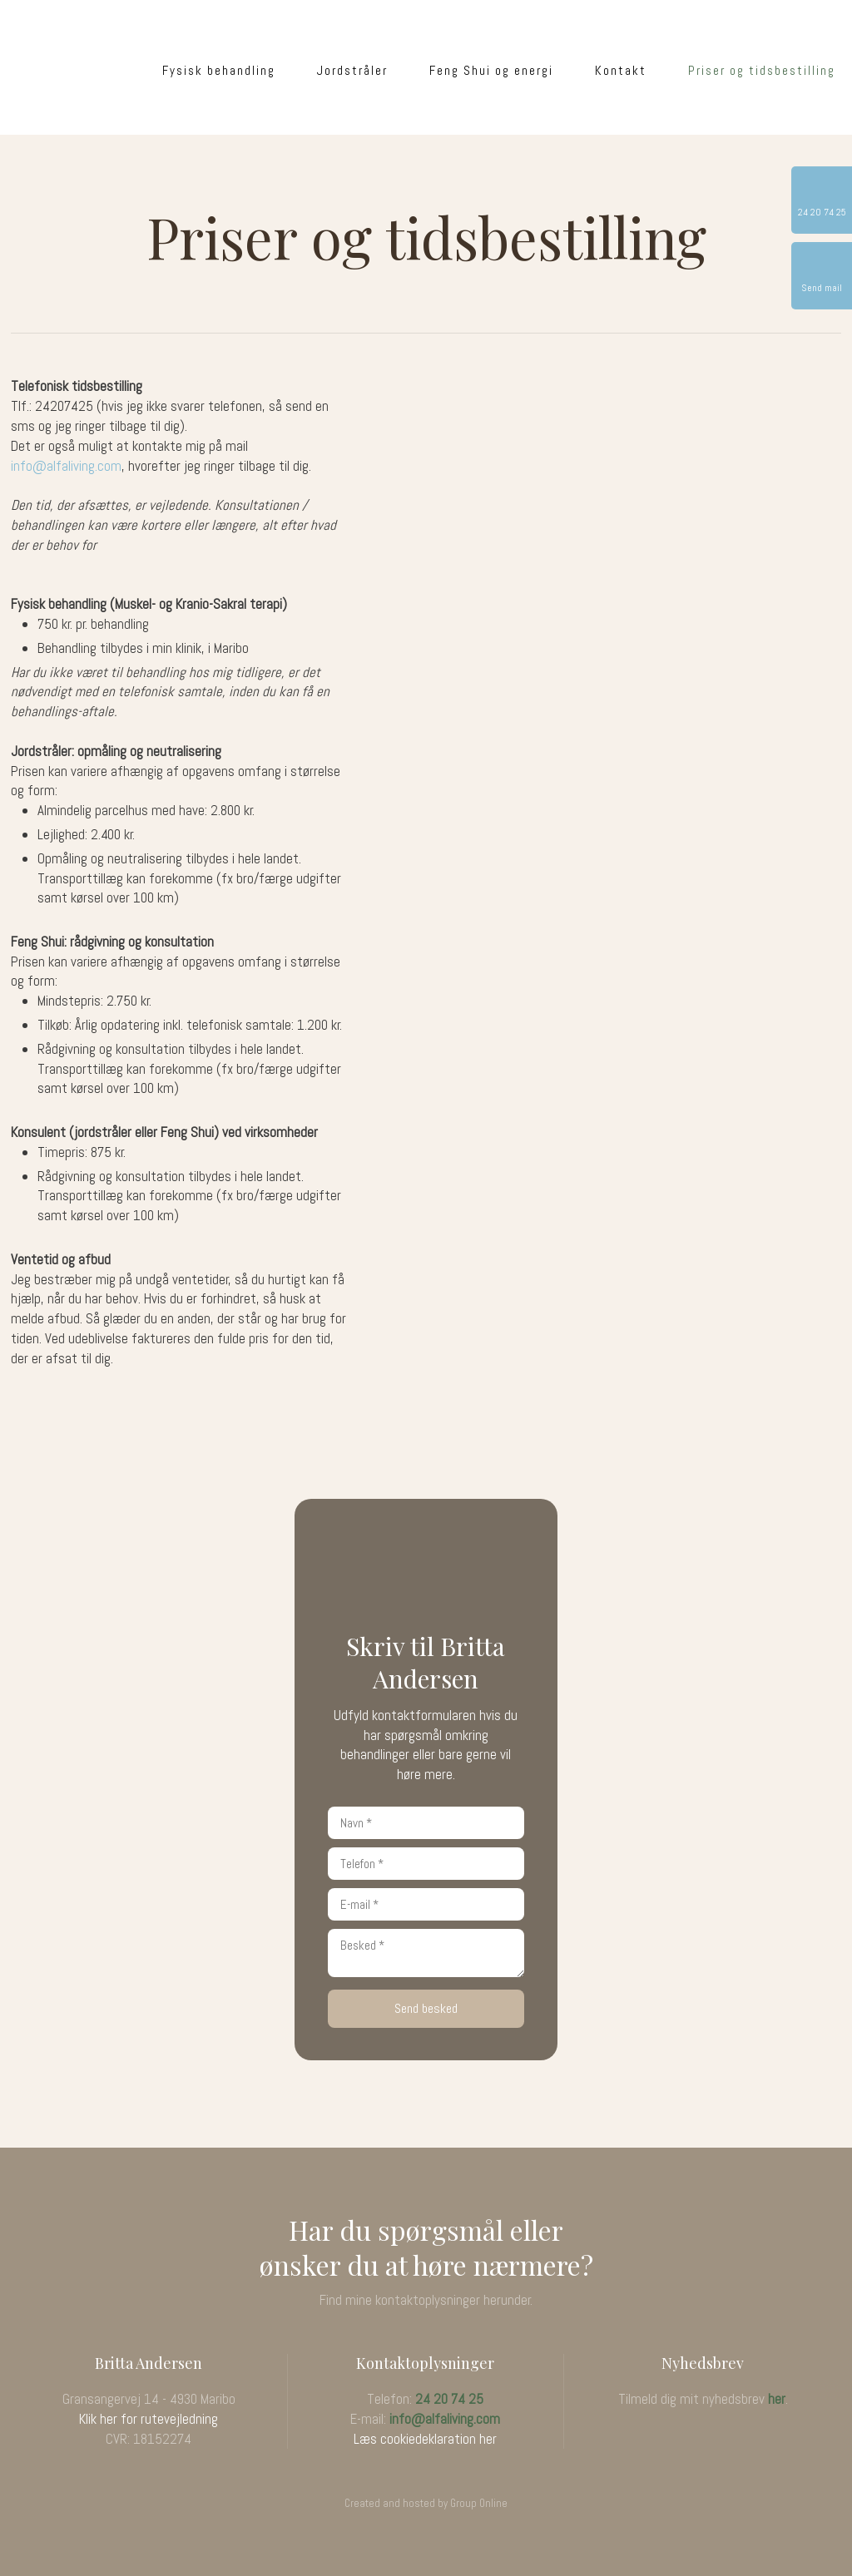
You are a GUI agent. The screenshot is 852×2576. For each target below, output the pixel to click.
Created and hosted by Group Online (426, 2503)
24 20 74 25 (449, 2399)
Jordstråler (352, 70)
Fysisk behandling (218, 70)
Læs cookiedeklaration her (425, 2439)
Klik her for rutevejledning (148, 2419)
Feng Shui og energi (491, 70)
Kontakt (620, 70)
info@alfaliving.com (66, 466)
